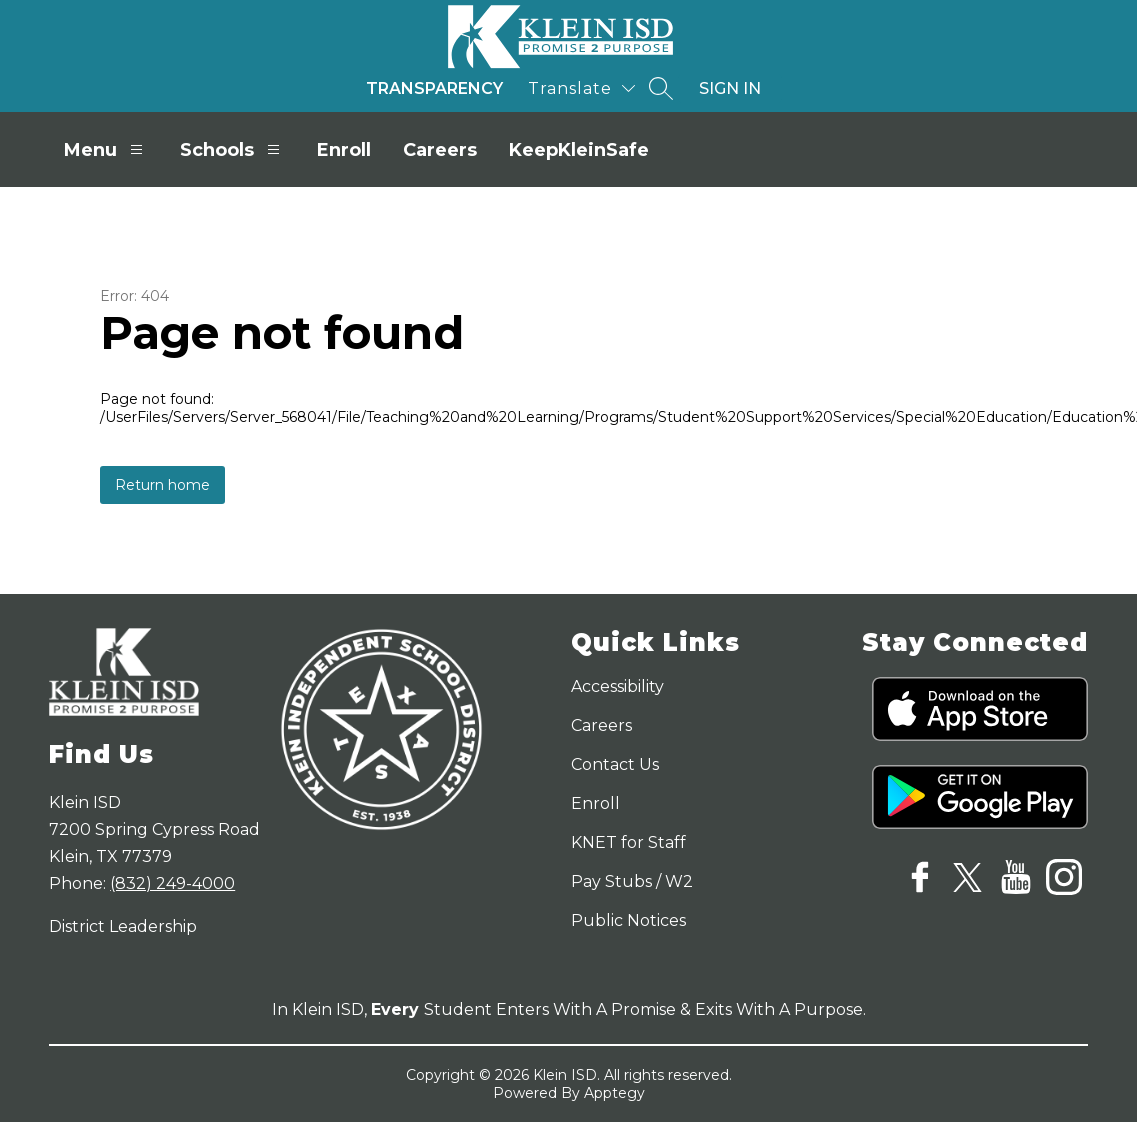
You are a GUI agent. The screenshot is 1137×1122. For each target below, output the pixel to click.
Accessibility (617, 686)
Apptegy (614, 1093)
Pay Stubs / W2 (632, 881)
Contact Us (615, 764)
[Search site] (661, 88)
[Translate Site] (581, 88)
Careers (440, 150)
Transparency (434, 88)
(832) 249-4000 (172, 883)
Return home (162, 485)
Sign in (730, 88)
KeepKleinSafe (579, 150)
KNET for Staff (628, 842)
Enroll (344, 150)
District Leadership (123, 926)
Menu (106, 149)
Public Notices (628, 920)
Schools (232, 149)
